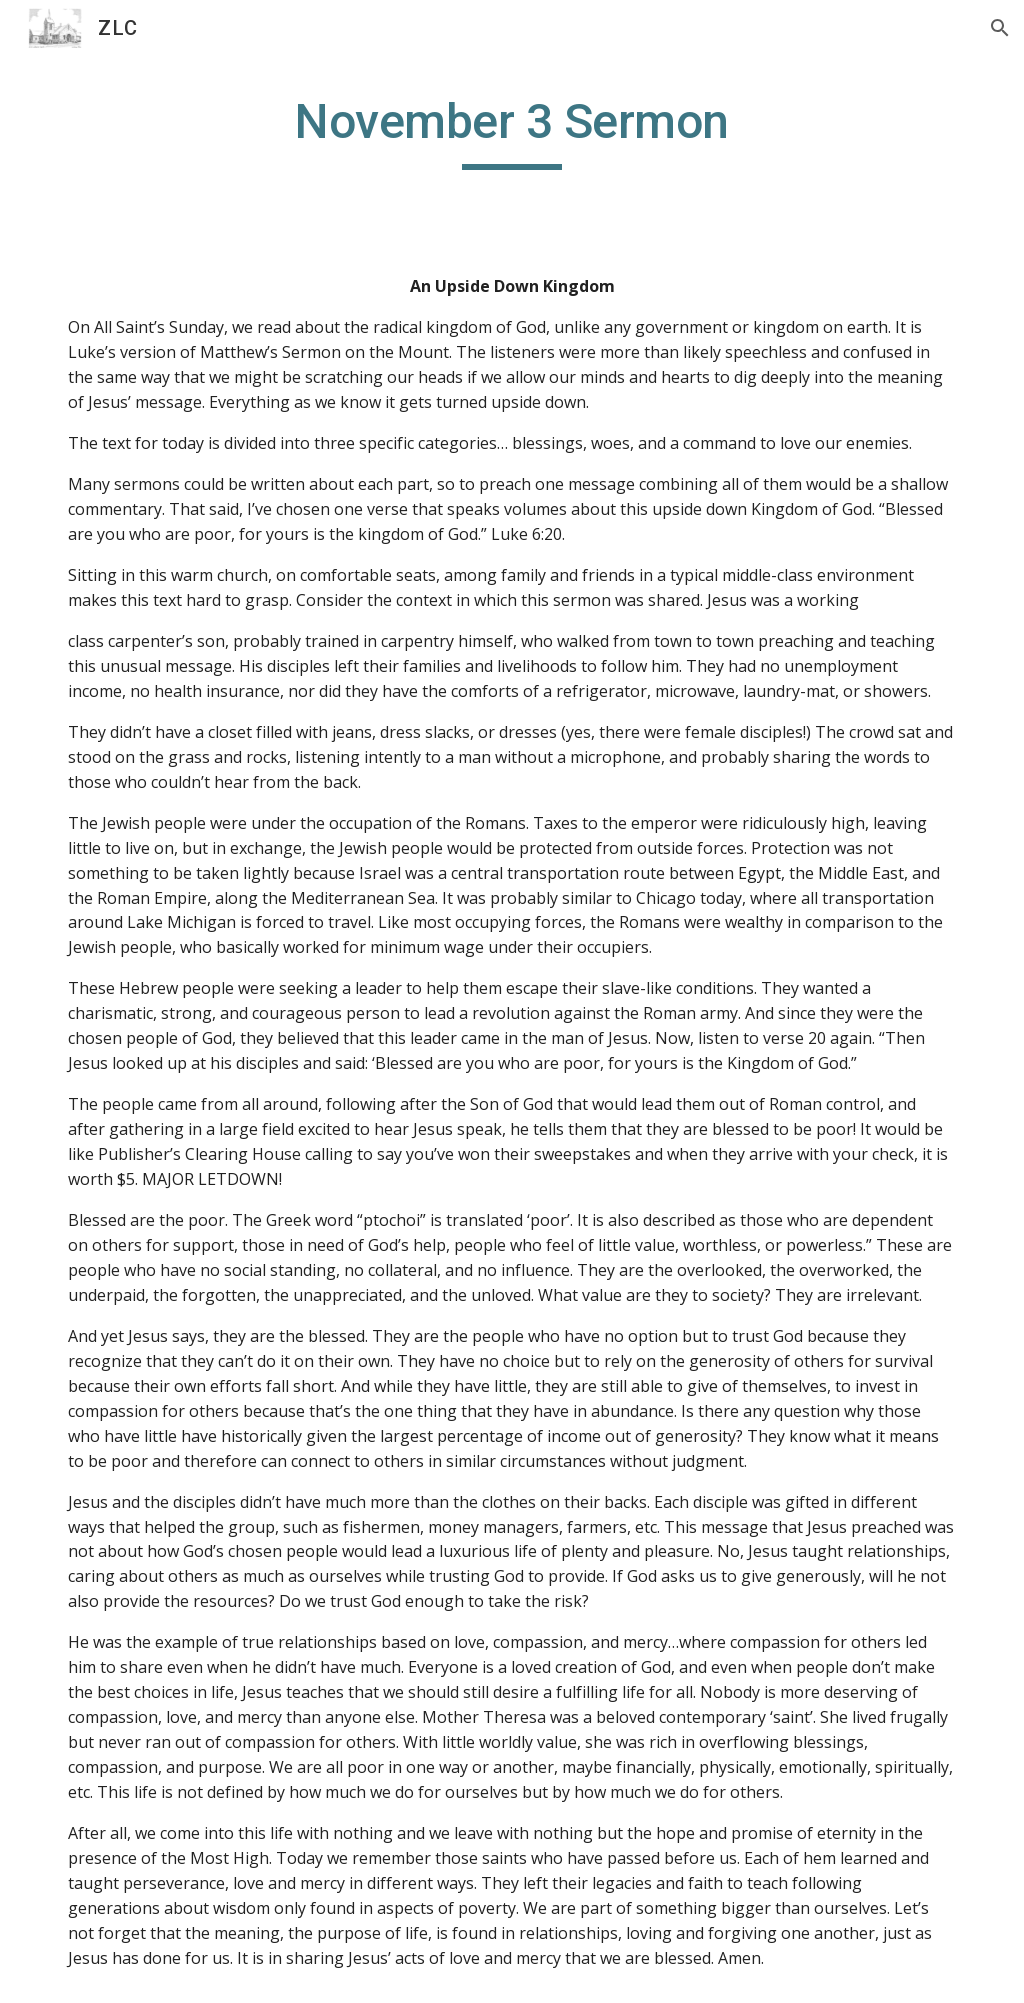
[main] (512, 131)
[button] (1000, 28)
